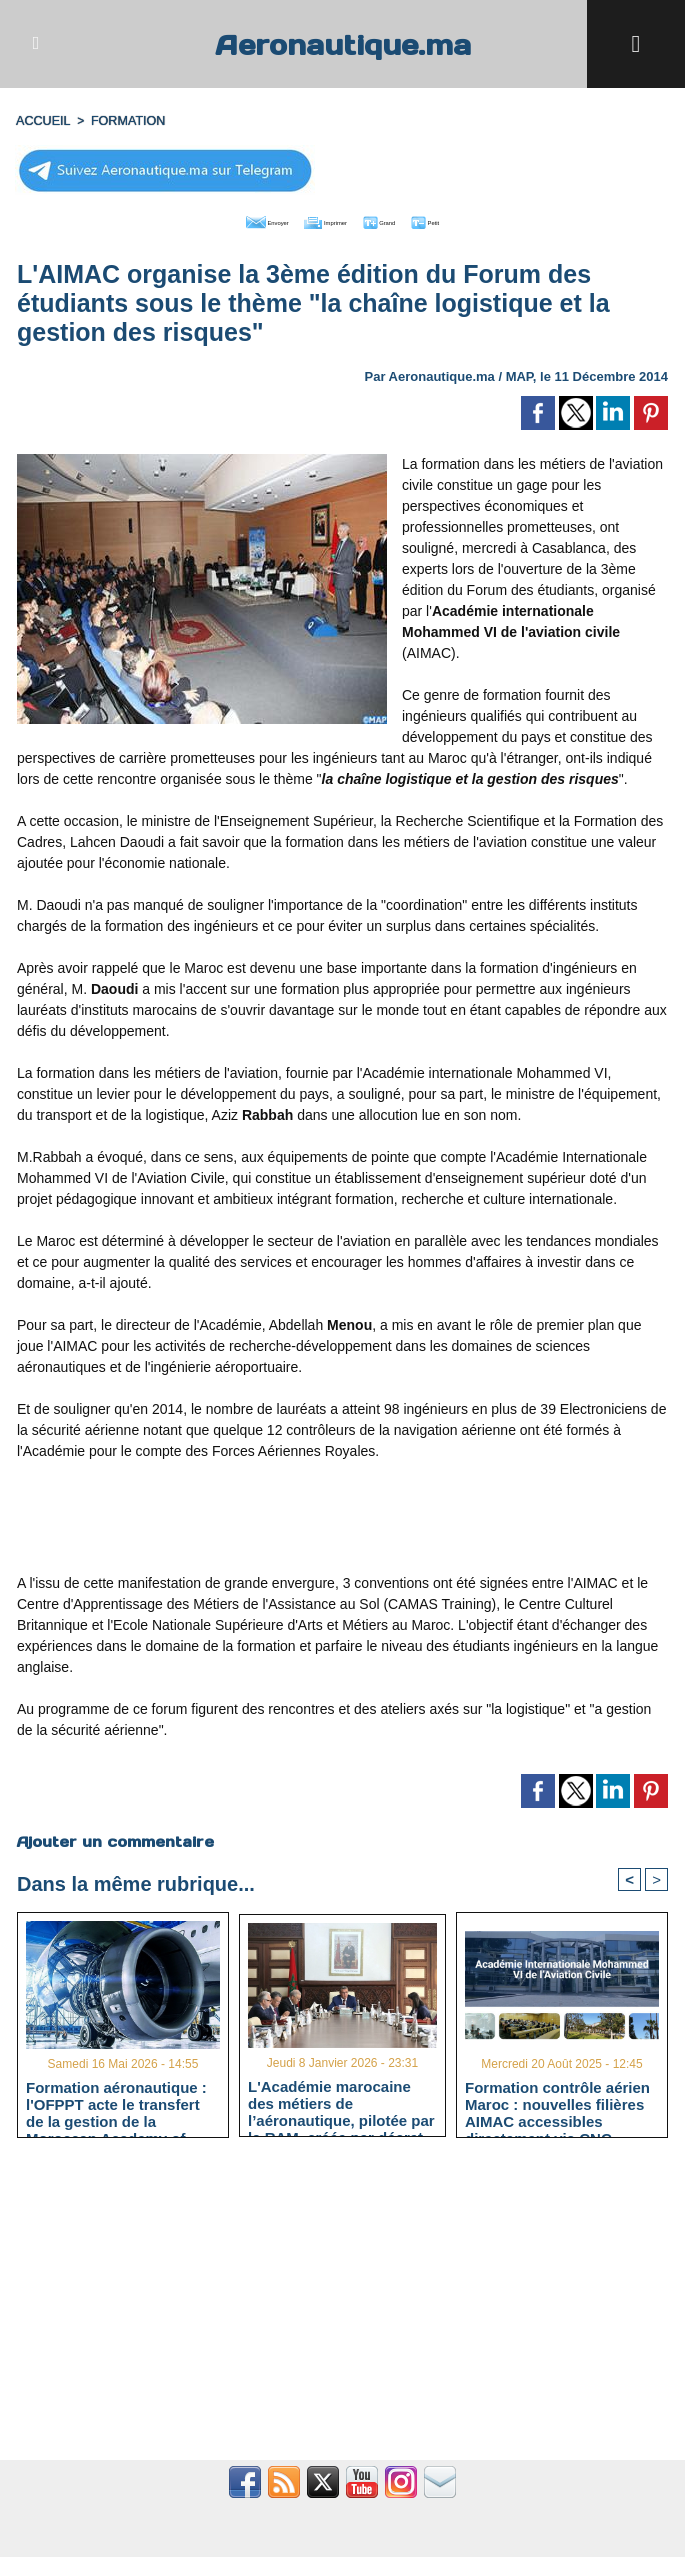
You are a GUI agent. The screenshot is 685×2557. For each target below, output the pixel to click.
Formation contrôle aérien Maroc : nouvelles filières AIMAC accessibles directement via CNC (557, 2103)
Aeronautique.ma (343, 43)
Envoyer (228, 220)
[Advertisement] (343, 1522)
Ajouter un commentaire (114, 1838)
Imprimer (319, 220)
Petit (470, 220)
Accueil (42, 121)
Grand (403, 220)
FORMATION (123, 121)
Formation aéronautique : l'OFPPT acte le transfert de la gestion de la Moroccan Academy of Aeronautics (116, 2103)
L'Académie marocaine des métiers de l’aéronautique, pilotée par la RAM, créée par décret (341, 2101)
